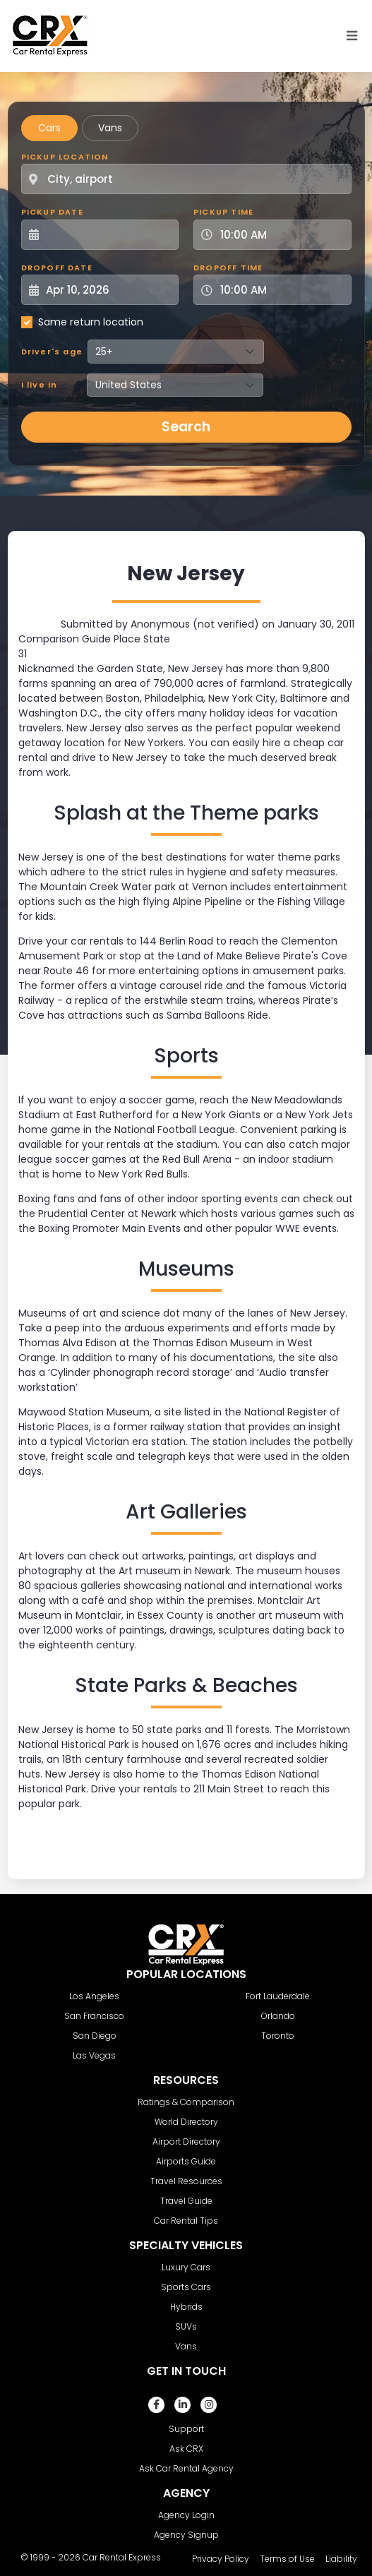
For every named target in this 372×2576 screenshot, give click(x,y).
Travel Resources (186, 2181)
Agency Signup (186, 2535)
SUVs (186, 2326)
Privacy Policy (220, 2559)
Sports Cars (186, 2287)
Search (186, 426)
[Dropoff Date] (108, 289)
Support (186, 2429)
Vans (110, 128)
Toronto (277, 2036)
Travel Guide (186, 2201)
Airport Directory (186, 2141)
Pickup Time (223, 211)
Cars (49, 128)
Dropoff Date (56, 267)
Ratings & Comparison (186, 2102)
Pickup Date (52, 211)
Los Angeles (94, 1996)
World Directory (186, 2122)
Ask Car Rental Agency (186, 2468)
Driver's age (52, 351)
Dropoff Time (228, 267)
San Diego (94, 2036)
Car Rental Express (122, 2557)
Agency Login (186, 2515)
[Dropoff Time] (280, 289)
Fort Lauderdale (278, 1996)
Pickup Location (65, 156)
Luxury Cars (186, 2267)
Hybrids (186, 2307)
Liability (341, 2559)
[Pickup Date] (108, 234)
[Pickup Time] (280, 234)
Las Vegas (94, 2055)
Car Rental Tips (186, 2221)
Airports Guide (186, 2161)
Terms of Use (287, 2559)
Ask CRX (186, 2449)
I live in (39, 384)
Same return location (90, 322)
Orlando (278, 2016)
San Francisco (94, 2016)
